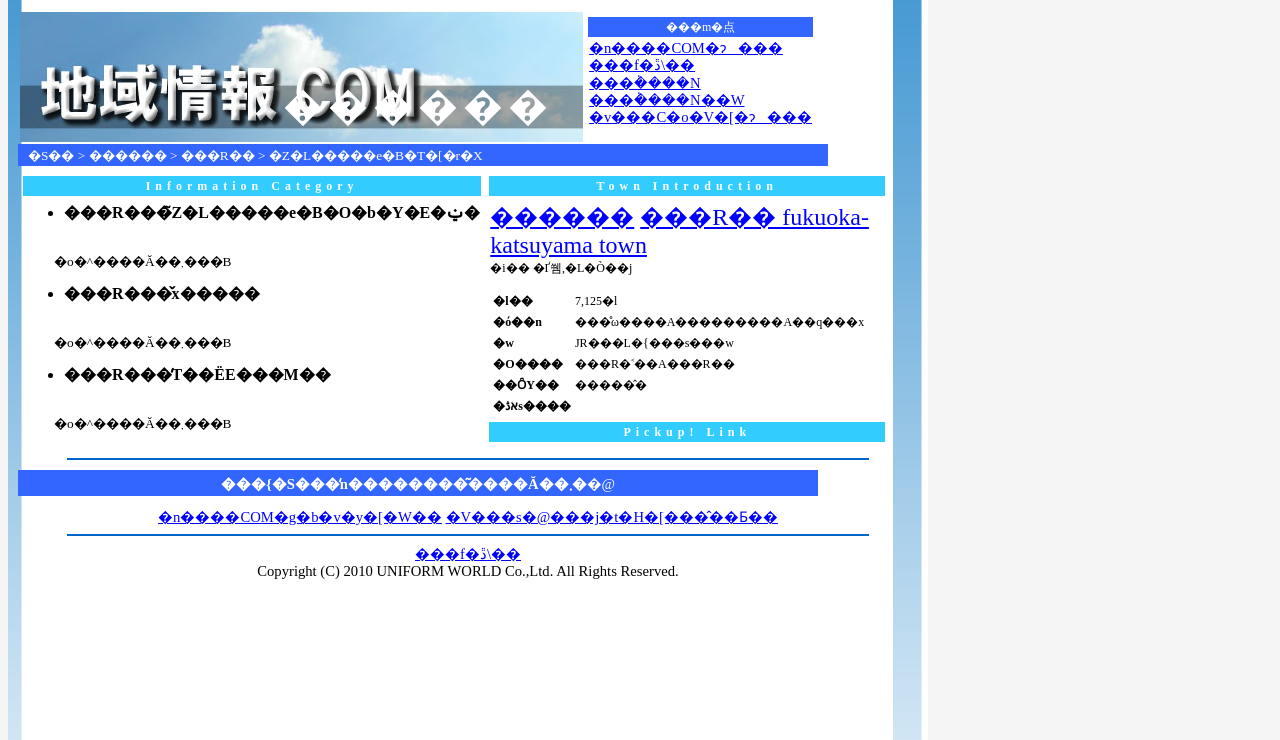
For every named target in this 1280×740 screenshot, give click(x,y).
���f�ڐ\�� (642, 65)
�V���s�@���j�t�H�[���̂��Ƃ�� (612, 517)
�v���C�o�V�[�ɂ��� (700, 117)
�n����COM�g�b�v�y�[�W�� (300, 517)
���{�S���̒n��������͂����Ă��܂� (404, 484)
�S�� (51, 155)
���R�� (218, 155)
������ (128, 155)
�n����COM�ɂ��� (686, 48)
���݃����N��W (666, 100)
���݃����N (645, 83)
